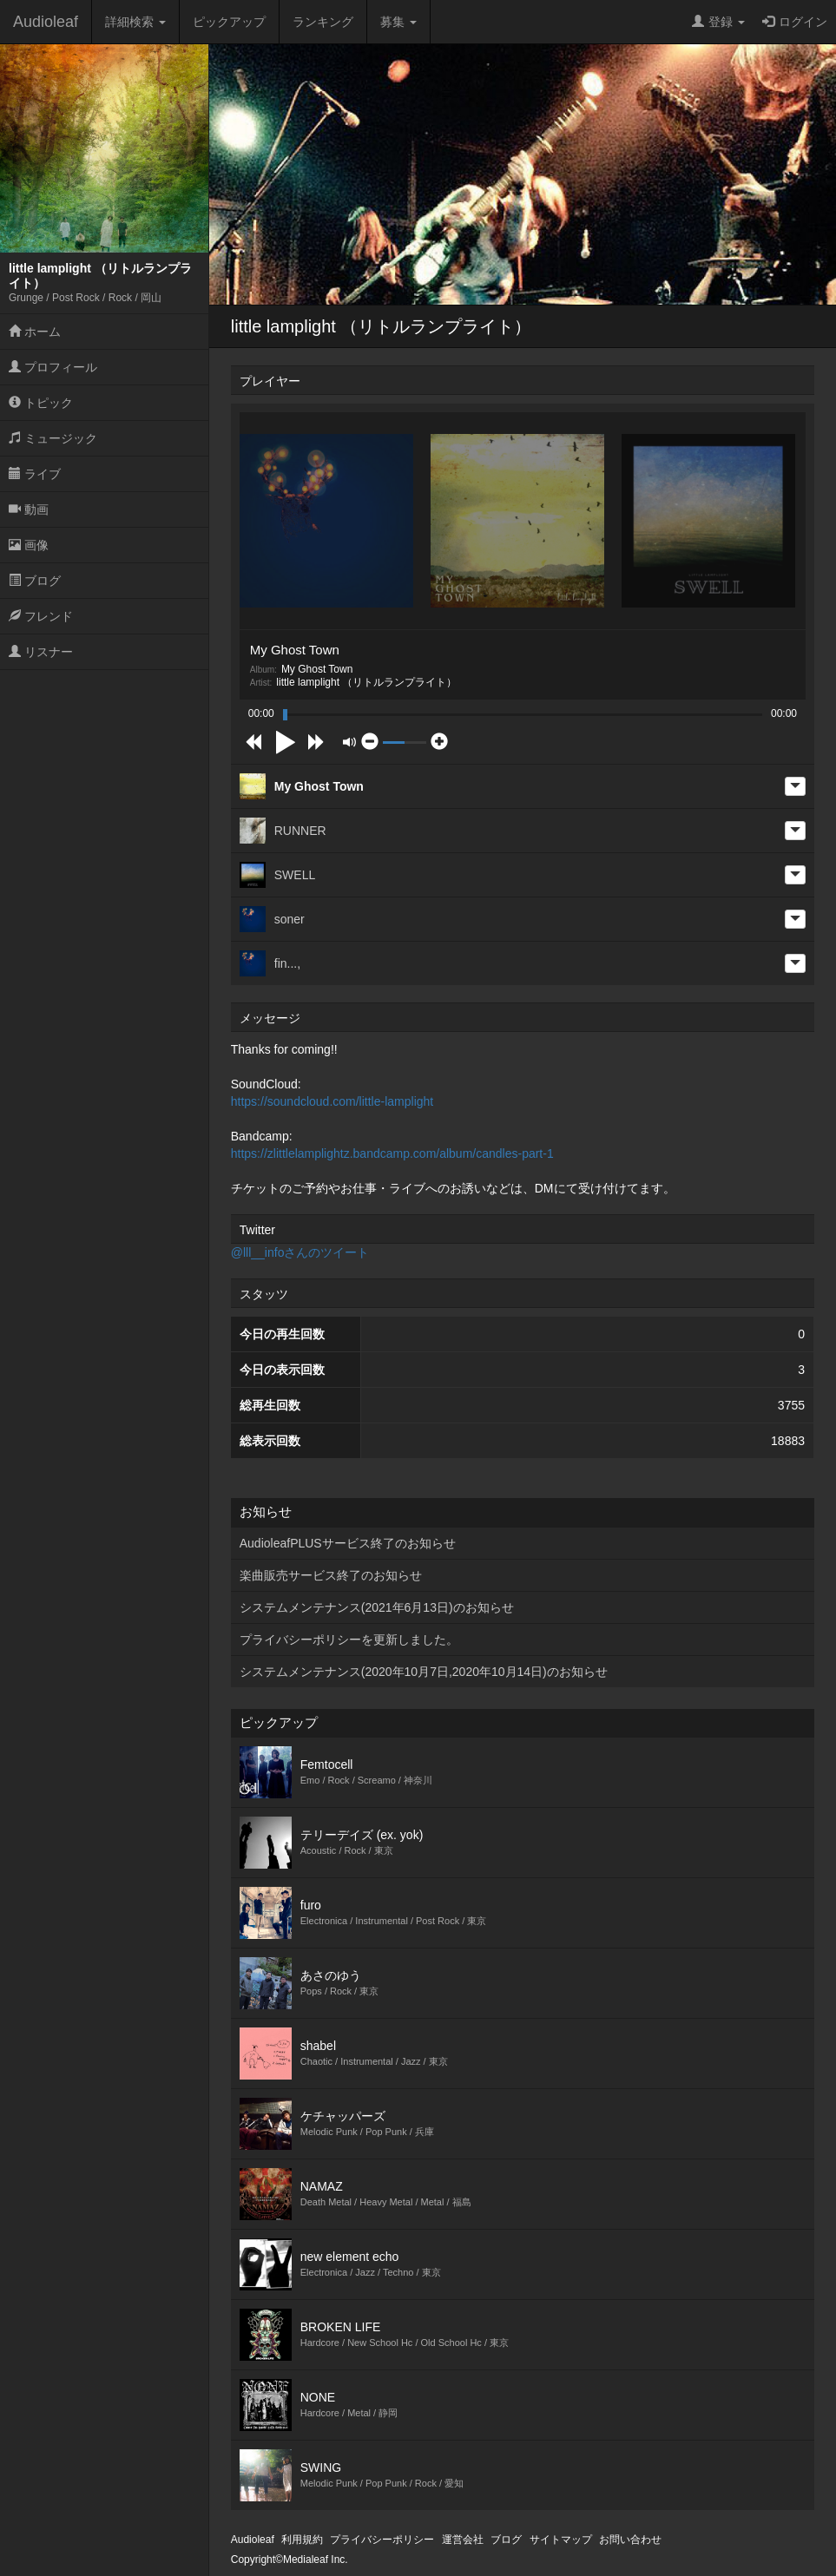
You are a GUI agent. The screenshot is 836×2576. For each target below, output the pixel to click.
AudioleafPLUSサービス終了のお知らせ (348, 1543)
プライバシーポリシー (382, 2539)
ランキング (323, 22)
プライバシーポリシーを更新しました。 (349, 1639)
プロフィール (53, 367)
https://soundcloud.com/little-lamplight (332, 1101)
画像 (29, 545)
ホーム (35, 331)
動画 (29, 509)
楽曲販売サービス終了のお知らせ (331, 1575)
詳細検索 (135, 22)
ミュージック (53, 438)
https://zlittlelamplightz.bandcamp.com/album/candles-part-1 (392, 1153)
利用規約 (302, 2539)
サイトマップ (561, 2539)
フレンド (41, 616)
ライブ (35, 474)
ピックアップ (229, 22)
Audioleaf (45, 21)
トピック (41, 403)
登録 (718, 22)
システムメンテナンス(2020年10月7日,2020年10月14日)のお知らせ (424, 1672)
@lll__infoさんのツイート (300, 1252)
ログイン (794, 22)
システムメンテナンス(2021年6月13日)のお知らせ (377, 1607)
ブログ (35, 581)
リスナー (41, 652)
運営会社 (463, 2539)
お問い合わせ (630, 2539)
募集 (398, 22)
